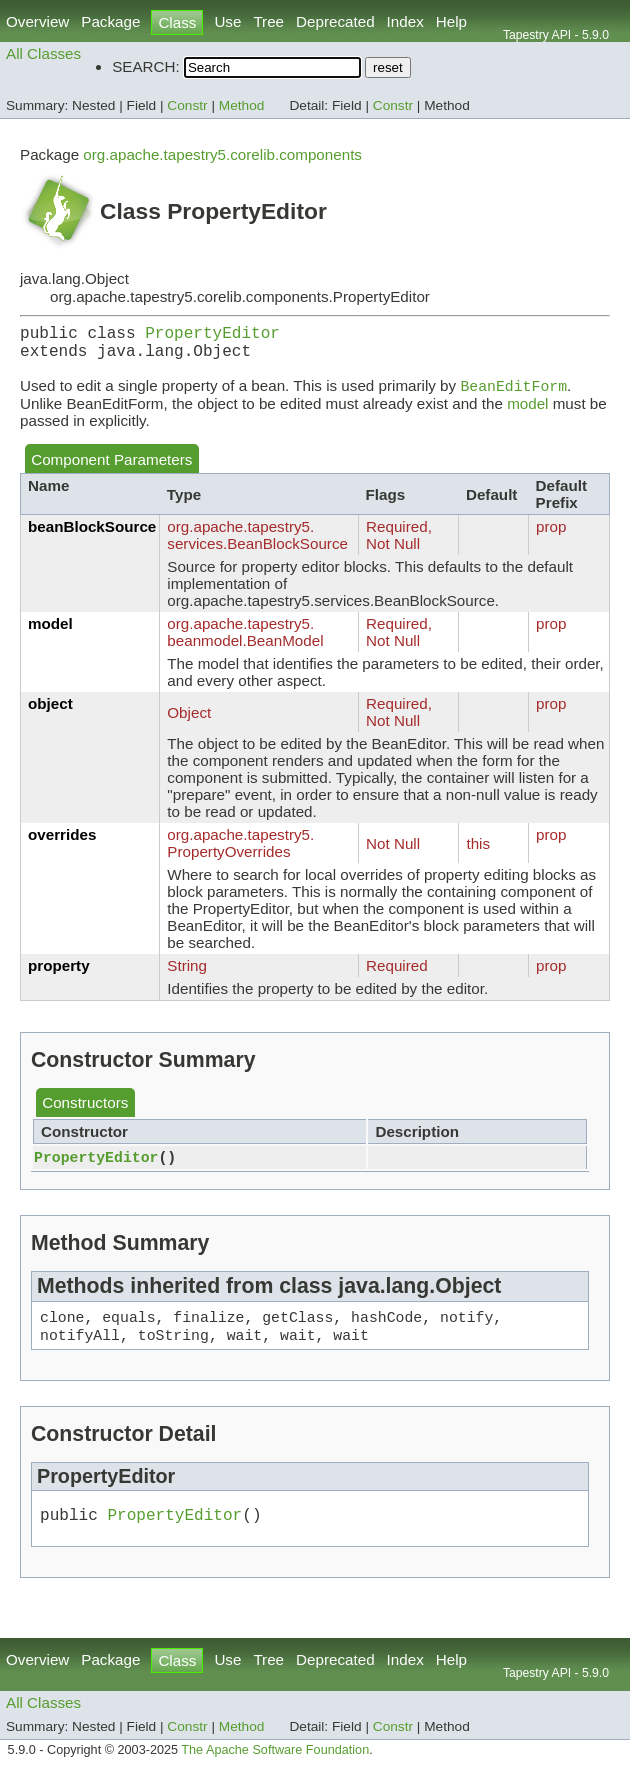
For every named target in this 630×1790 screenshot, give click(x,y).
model (527, 413)
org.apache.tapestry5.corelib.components (222, 154)
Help (451, 21)
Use (227, 21)
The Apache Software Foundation (275, 1768)
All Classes (43, 53)
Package (110, 21)
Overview (37, 21)
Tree (268, 21)
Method (242, 105)
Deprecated (335, 21)
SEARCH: (146, 66)
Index (405, 21)
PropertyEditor (212, 336)
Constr (187, 105)
